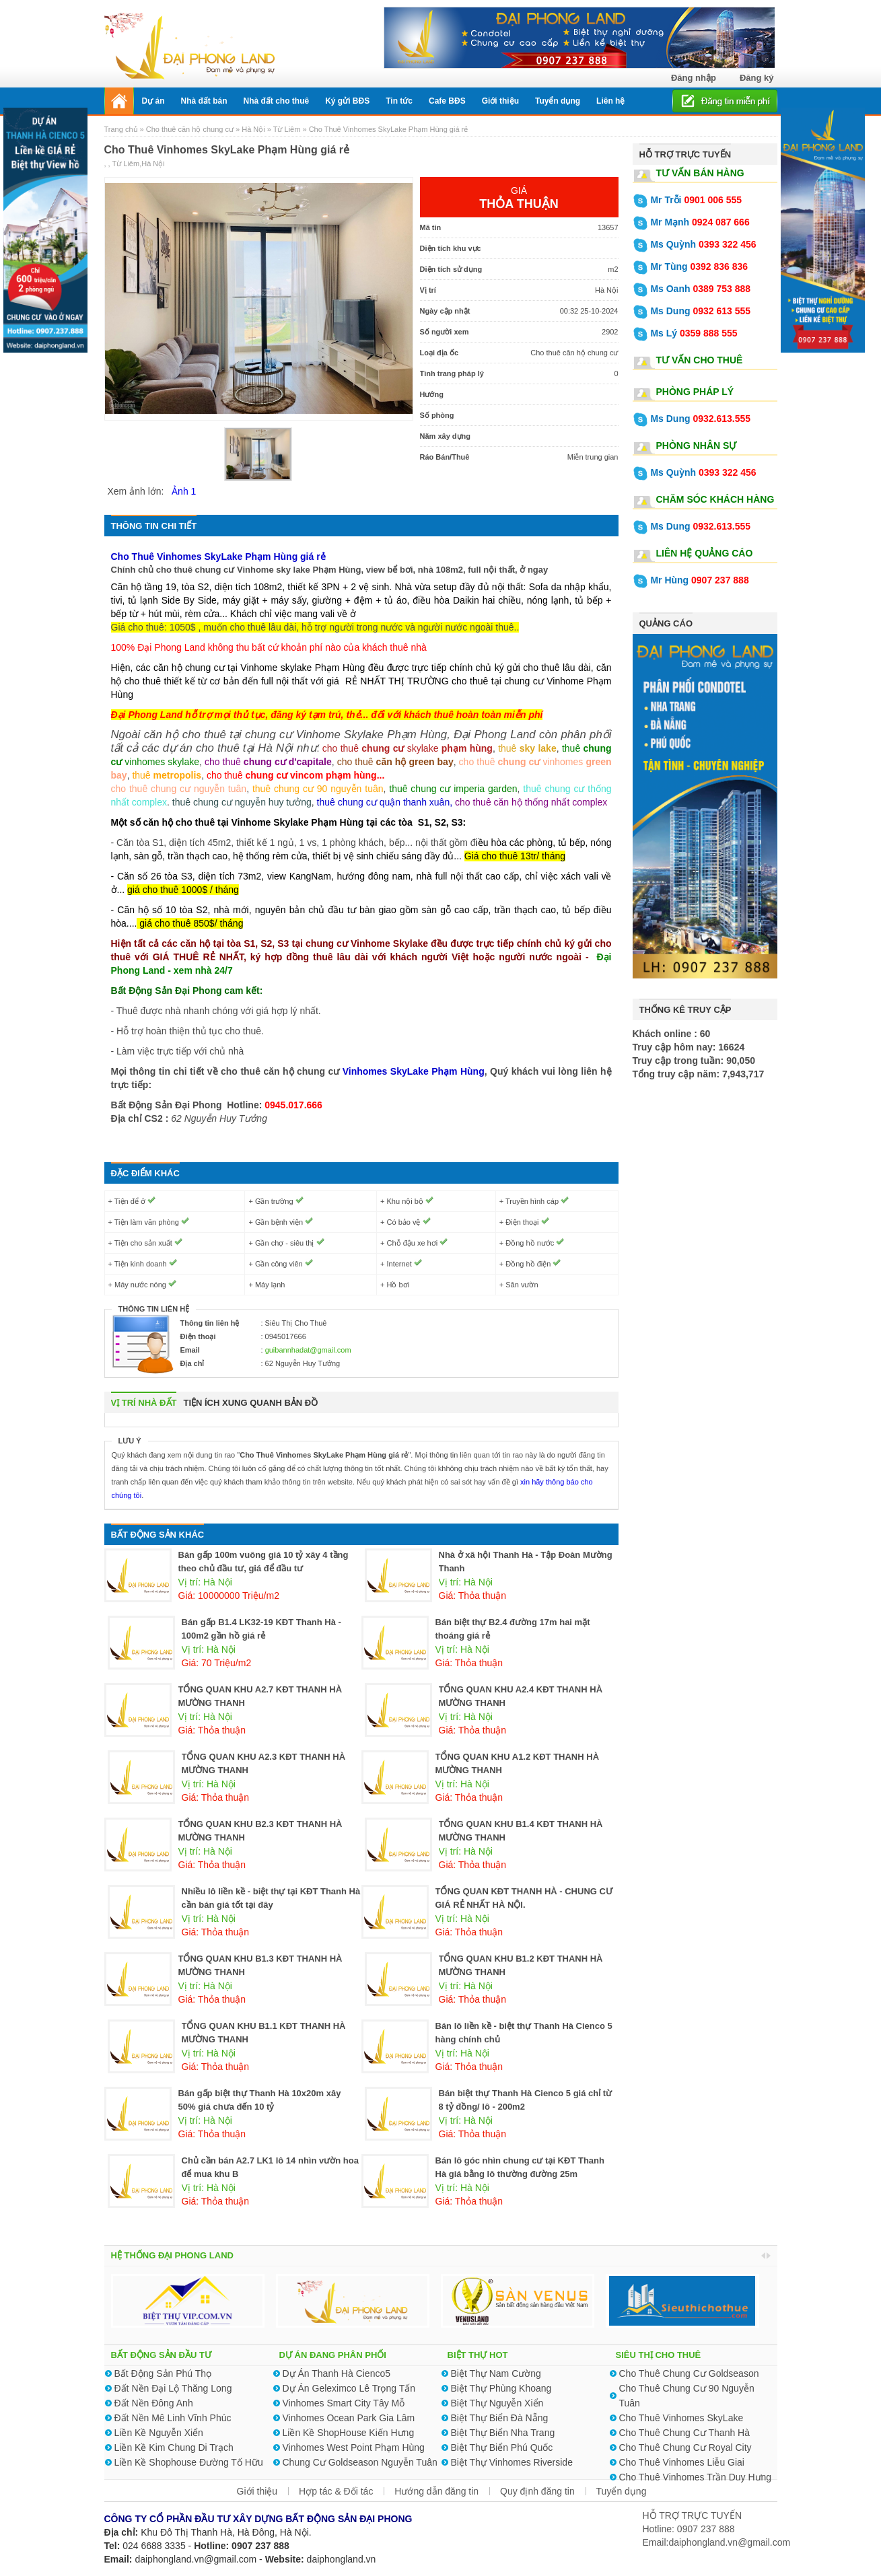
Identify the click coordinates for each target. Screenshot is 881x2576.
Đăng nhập (693, 78)
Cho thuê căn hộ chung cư (190, 129)
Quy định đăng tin (537, 2491)
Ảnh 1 (184, 491)
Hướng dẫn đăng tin (436, 2491)
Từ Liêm (287, 129)
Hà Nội (253, 129)
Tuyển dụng (621, 2491)
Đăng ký (757, 78)
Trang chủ (122, 129)
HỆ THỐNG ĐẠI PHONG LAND (172, 2255)
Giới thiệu (257, 2491)
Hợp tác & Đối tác (336, 2491)
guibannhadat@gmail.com (308, 1350)
